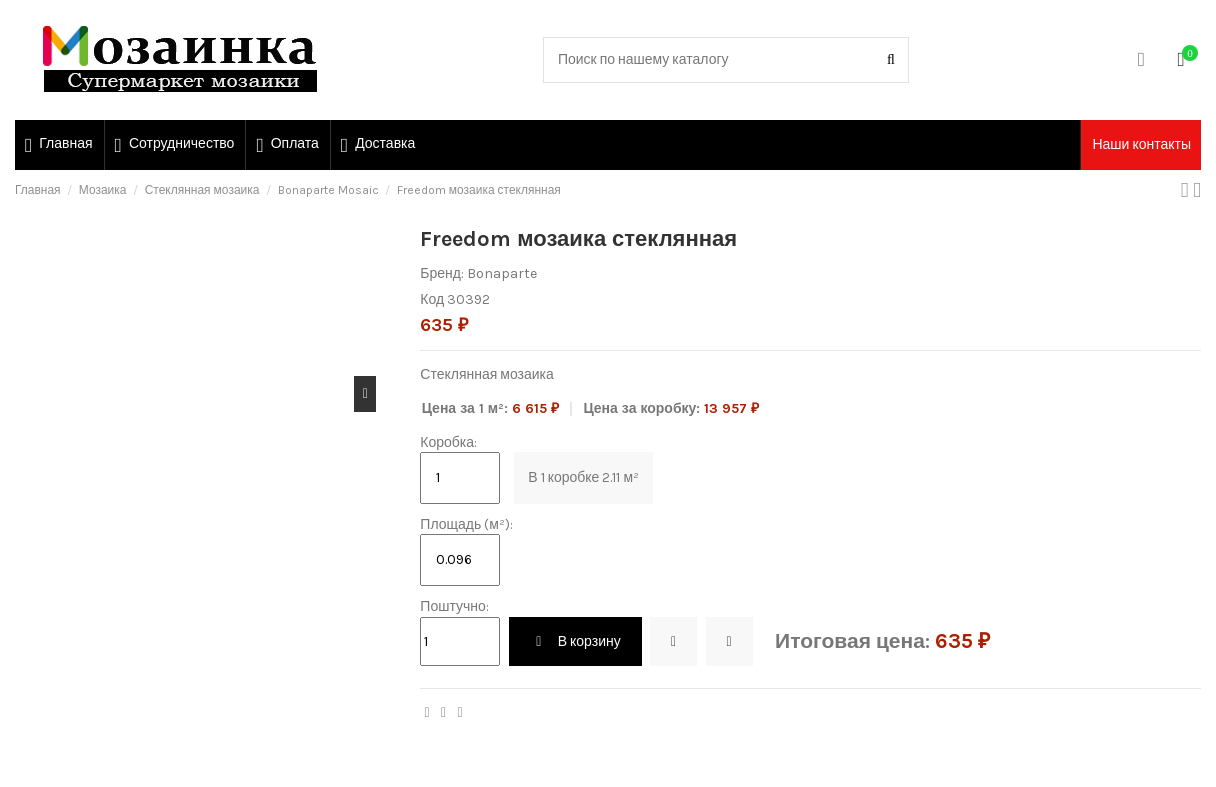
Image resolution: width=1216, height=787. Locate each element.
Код (432, 299)
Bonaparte (502, 273)
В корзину (575, 641)
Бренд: (442, 273)
